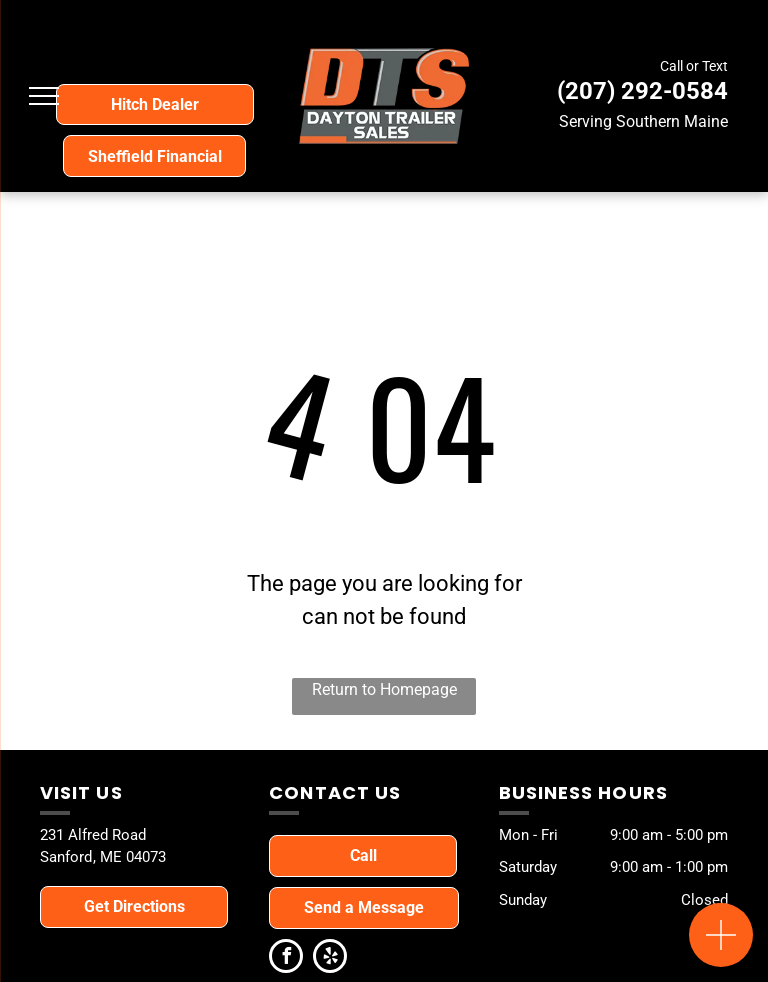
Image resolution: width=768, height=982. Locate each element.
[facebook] (286, 958)
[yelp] (330, 958)
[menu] (44, 96)
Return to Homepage (384, 689)
